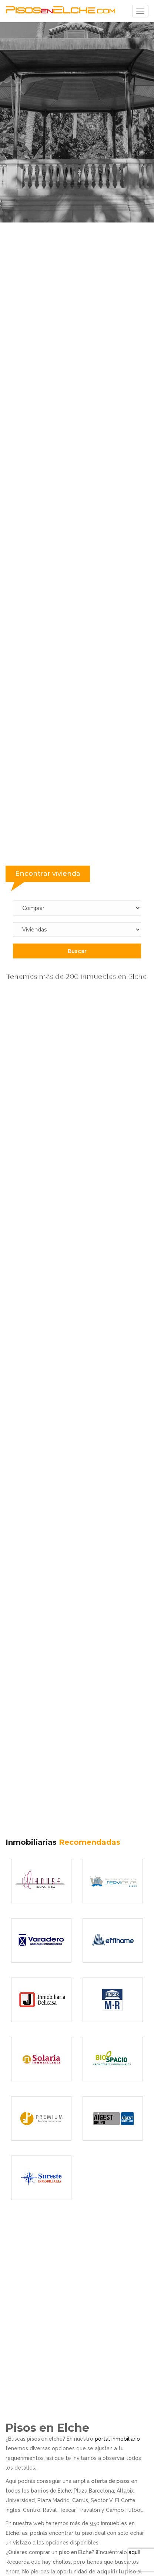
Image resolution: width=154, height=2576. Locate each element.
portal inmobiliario (117, 2439)
